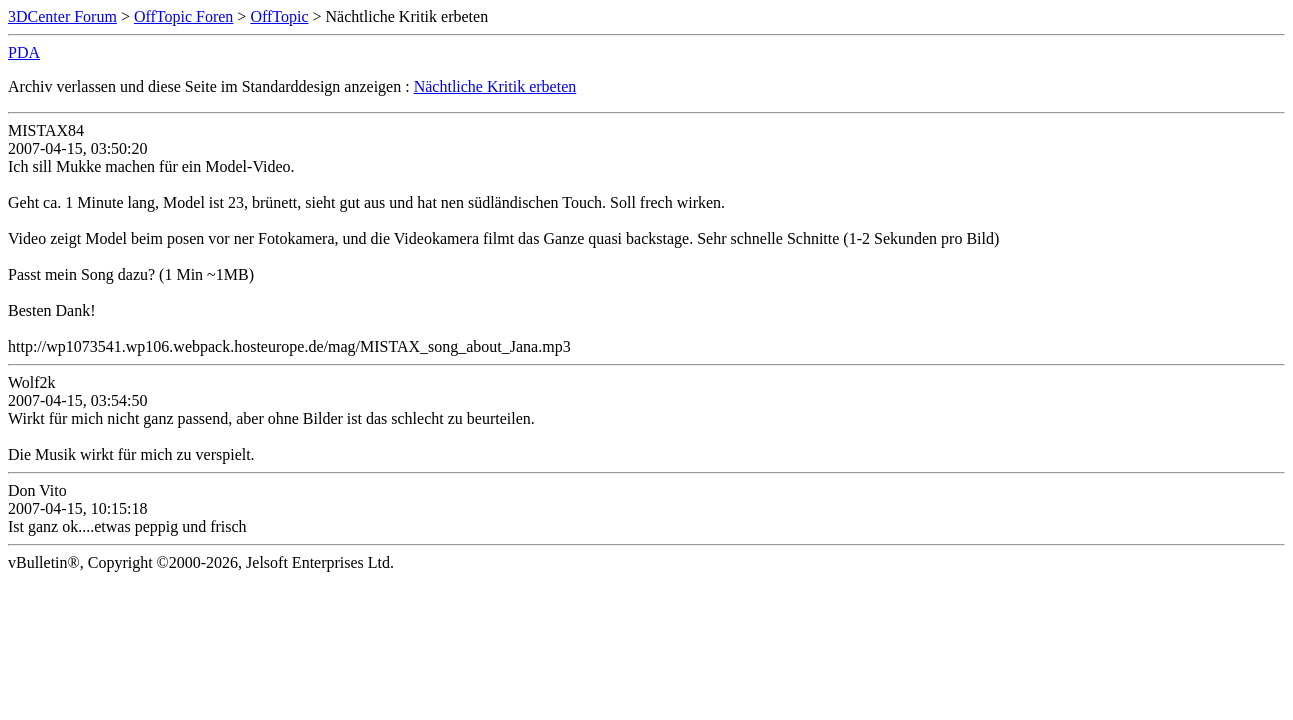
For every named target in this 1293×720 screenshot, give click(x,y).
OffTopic (279, 16)
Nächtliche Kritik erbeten (495, 86)
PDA (24, 52)
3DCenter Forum (62, 16)
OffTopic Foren (183, 16)
